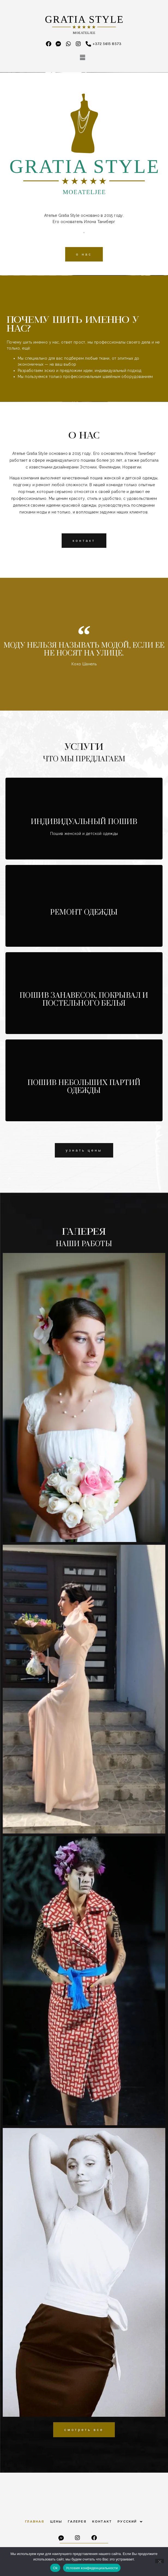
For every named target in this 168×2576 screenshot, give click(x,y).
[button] (83, 58)
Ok (55, 2568)
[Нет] (159, 2561)
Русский (130, 2522)
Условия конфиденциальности (92, 2568)
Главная (34, 2521)
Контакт (102, 2521)
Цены (56, 2521)
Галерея (77, 2521)
